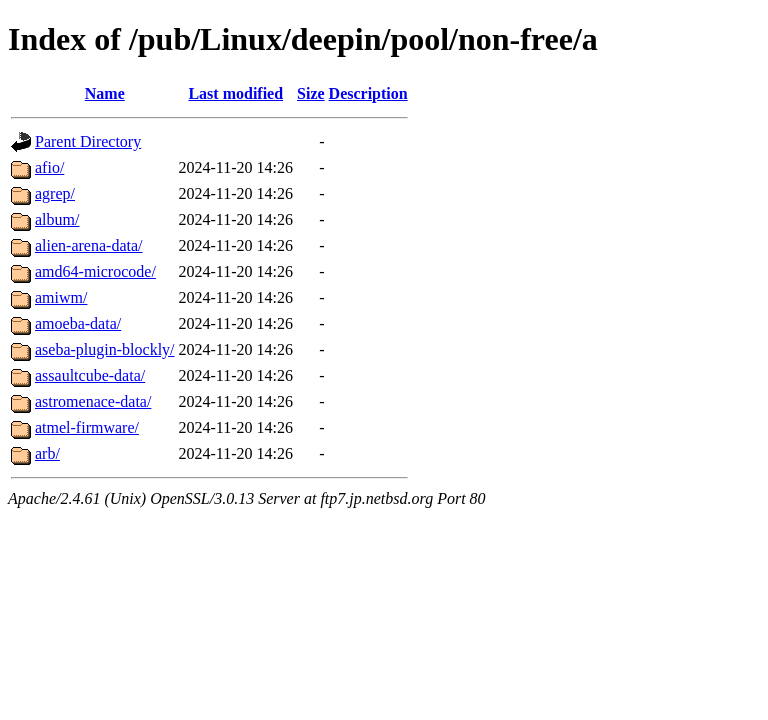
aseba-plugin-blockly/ (105, 349)
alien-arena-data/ (88, 245)
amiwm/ (61, 297)
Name (105, 93)
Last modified (235, 93)
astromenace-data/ (93, 401)
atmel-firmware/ (87, 427)
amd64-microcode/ (95, 271)
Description (368, 93)
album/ (57, 219)
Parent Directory (88, 141)
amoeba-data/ (78, 323)
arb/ (47, 453)
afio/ (49, 167)
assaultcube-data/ (90, 375)
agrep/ (55, 193)
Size (311, 93)
